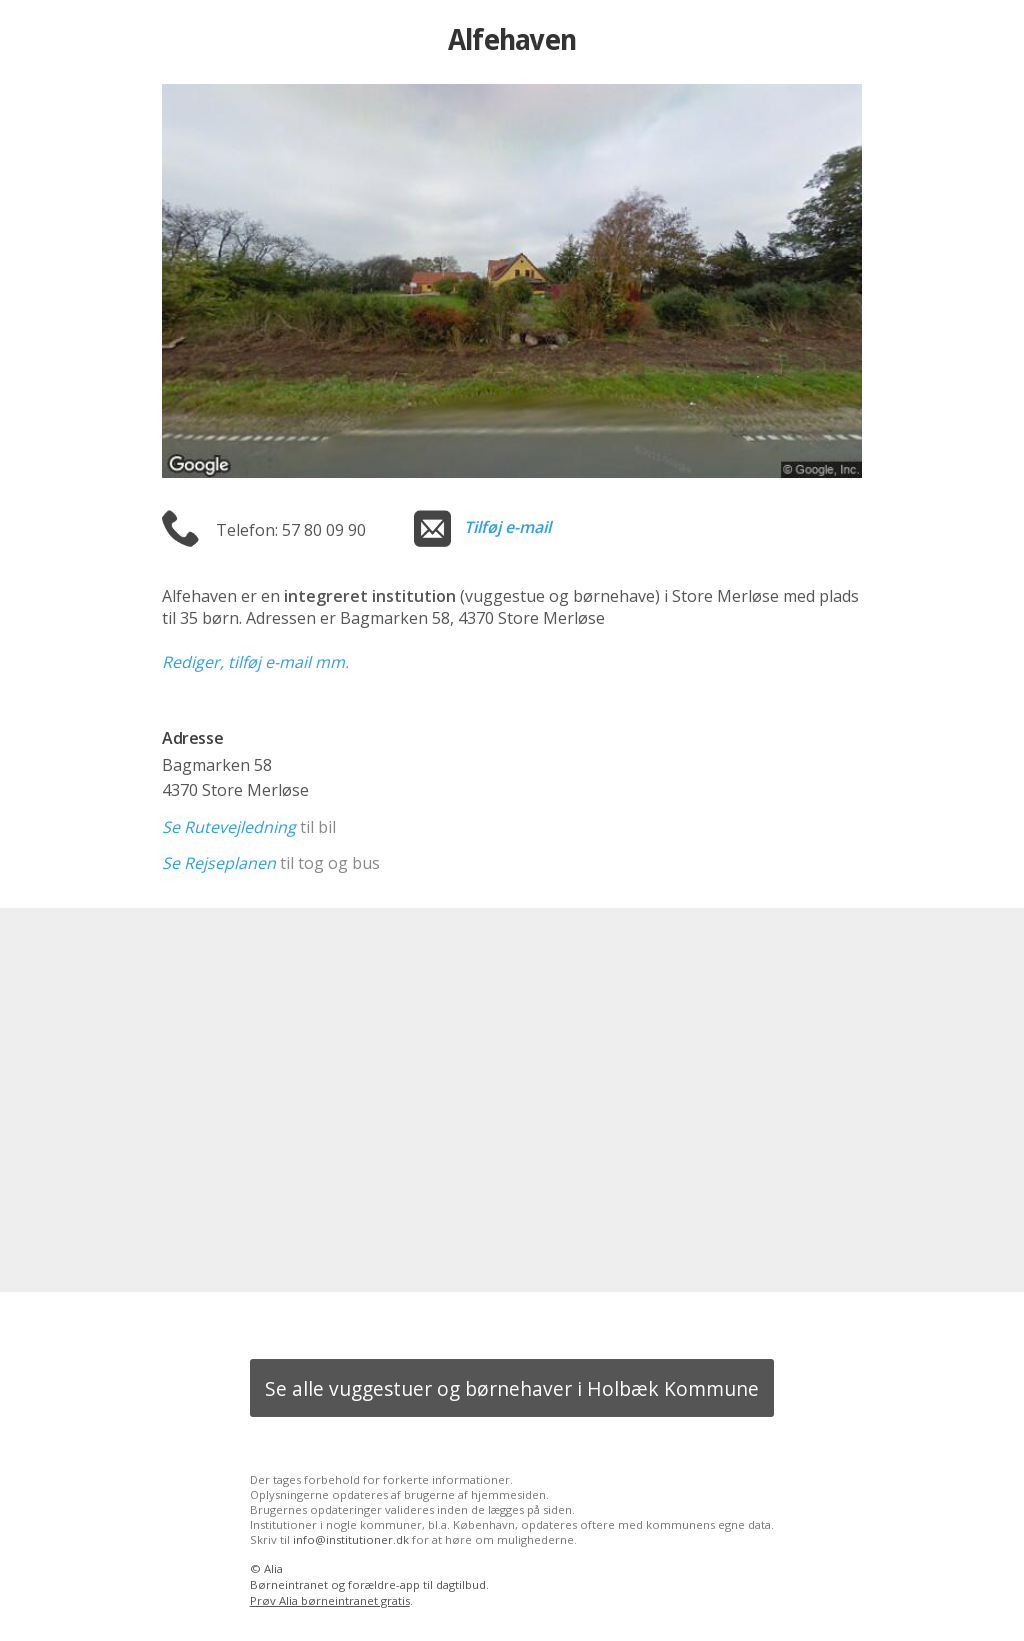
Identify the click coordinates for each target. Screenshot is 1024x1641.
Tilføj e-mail (507, 527)
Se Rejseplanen (219, 863)
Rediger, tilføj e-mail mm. (255, 662)
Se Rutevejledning (229, 827)
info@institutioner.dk (351, 1539)
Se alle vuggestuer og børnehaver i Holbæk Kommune (512, 1388)
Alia (273, 1568)
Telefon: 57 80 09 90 (291, 530)
